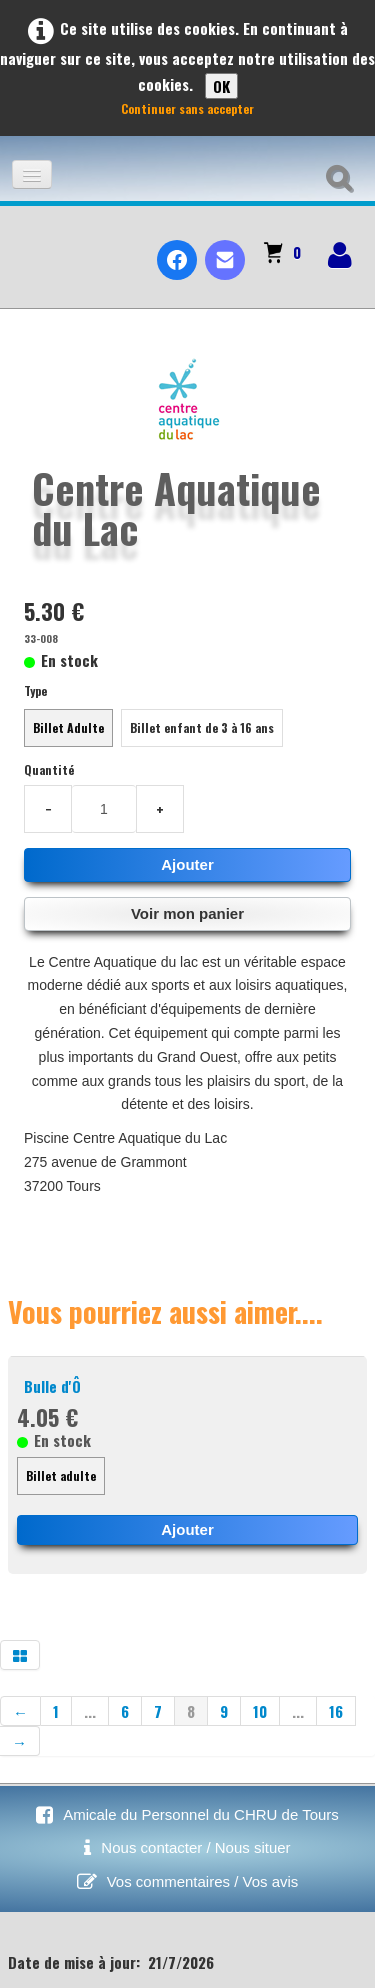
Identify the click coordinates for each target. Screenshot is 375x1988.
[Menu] (32, 174)
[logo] (23, 243)
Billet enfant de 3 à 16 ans (202, 727)
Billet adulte (61, 1475)
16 (336, 1711)
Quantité (49, 769)
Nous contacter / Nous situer (195, 1847)
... (90, 1711)
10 (260, 1711)
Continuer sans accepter (187, 108)
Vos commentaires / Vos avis (203, 1881)
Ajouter (187, 864)
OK (221, 86)
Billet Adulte (68, 727)
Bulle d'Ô (52, 1386)
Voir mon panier (187, 913)
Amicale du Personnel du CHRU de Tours (201, 1814)
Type (35, 690)
